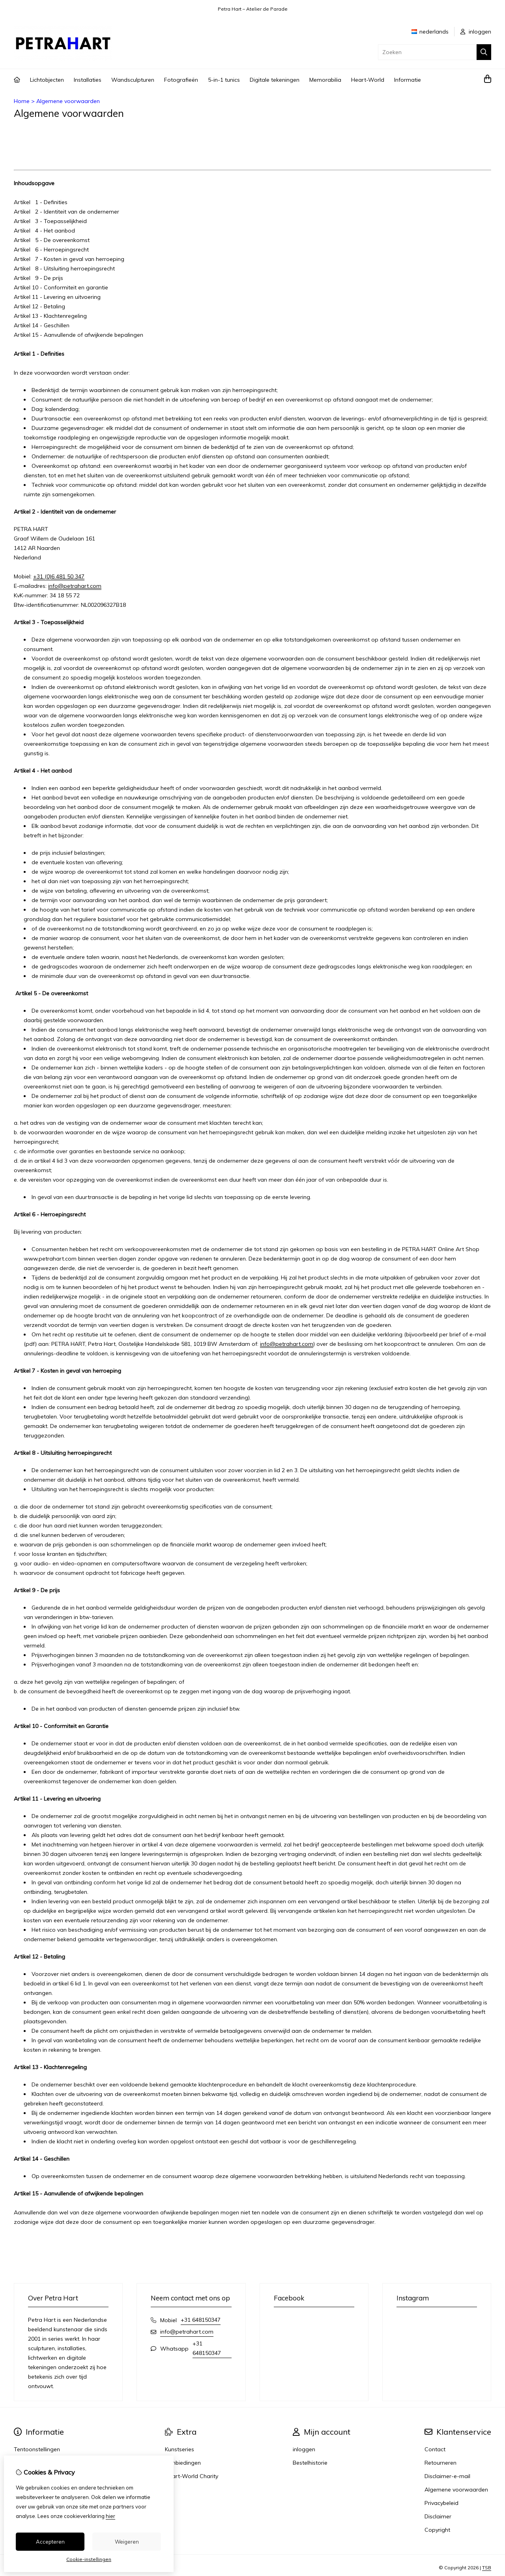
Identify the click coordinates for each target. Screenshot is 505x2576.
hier (110, 2516)
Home (22, 101)
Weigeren (127, 2541)
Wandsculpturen (132, 79)
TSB (486, 2567)
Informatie (407, 79)
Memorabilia (325, 79)
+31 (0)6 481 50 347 (58, 576)
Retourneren (440, 2462)
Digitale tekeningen (274, 79)
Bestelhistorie (310, 2462)
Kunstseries (179, 2449)
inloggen (475, 31)
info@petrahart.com (74, 585)
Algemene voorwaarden (68, 101)
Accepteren (50, 2541)
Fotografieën (181, 79)
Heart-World (367, 79)
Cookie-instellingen (88, 2559)
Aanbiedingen (183, 2462)
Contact (435, 2449)
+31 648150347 (201, 2319)
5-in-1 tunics (224, 79)
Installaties (87, 79)
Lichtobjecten (47, 79)
